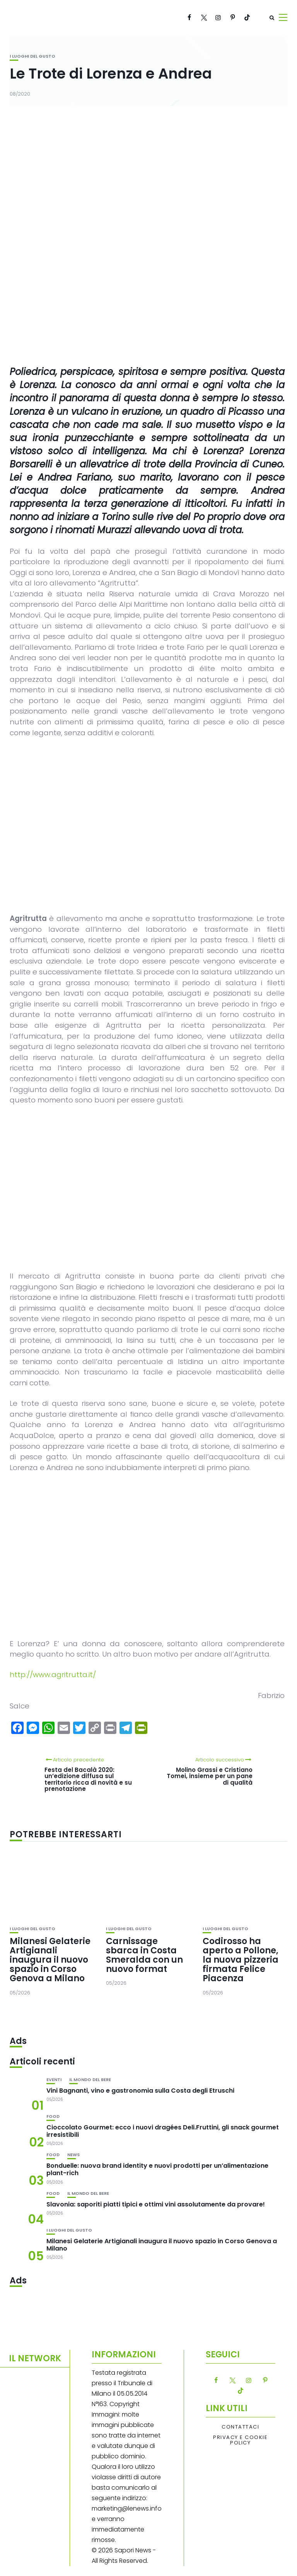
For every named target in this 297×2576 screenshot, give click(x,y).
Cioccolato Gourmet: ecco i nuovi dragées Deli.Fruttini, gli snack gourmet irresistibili (162, 2131)
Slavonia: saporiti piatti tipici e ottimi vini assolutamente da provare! (155, 2204)
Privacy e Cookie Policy (240, 2440)
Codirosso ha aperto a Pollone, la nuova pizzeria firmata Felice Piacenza (240, 1960)
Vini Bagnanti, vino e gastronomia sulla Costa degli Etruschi (140, 2090)
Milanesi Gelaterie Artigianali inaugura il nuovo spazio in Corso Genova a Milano (50, 1960)
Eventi (53, 2080)
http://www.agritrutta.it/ (53, 1674)
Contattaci (240, 2427)
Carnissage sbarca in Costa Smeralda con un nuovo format (144, 1955)
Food (53, 2116)
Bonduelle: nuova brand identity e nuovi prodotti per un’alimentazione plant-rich (157, 2169)
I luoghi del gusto (32, 56)
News (73, 2155)
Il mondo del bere (90, 2080)
